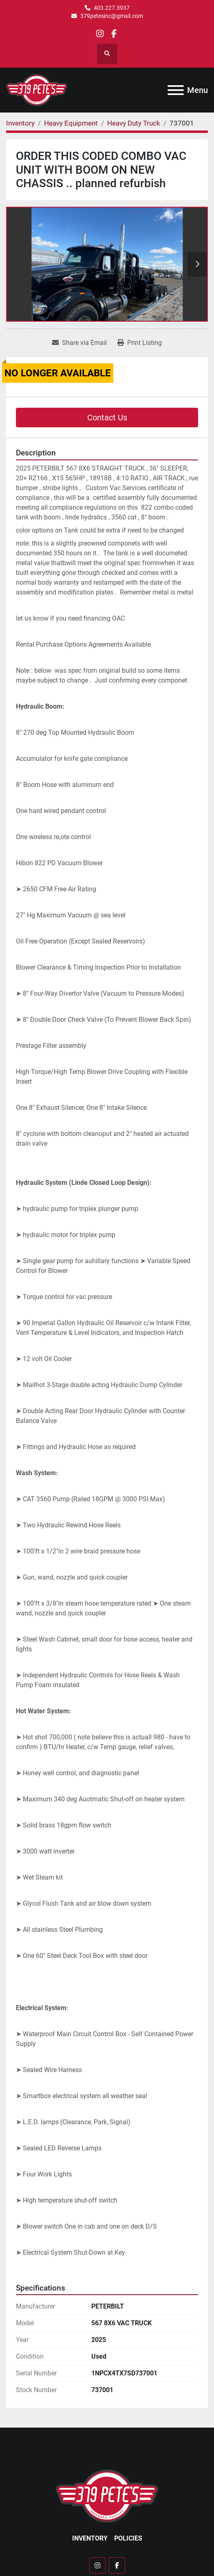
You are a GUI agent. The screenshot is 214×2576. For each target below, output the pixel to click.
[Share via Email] (79, 343)
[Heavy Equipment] (71, 123)
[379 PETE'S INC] (107, 2495)
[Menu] (176, 90)
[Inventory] (20, 123)
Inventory (90, 2538)
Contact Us (107, 417)
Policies (128, 2538)
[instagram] (99, 33)
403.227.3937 (112, 7)
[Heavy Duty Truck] (133, 123)
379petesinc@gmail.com (111, 16)
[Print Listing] (139, 343)
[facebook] (114, 33)
